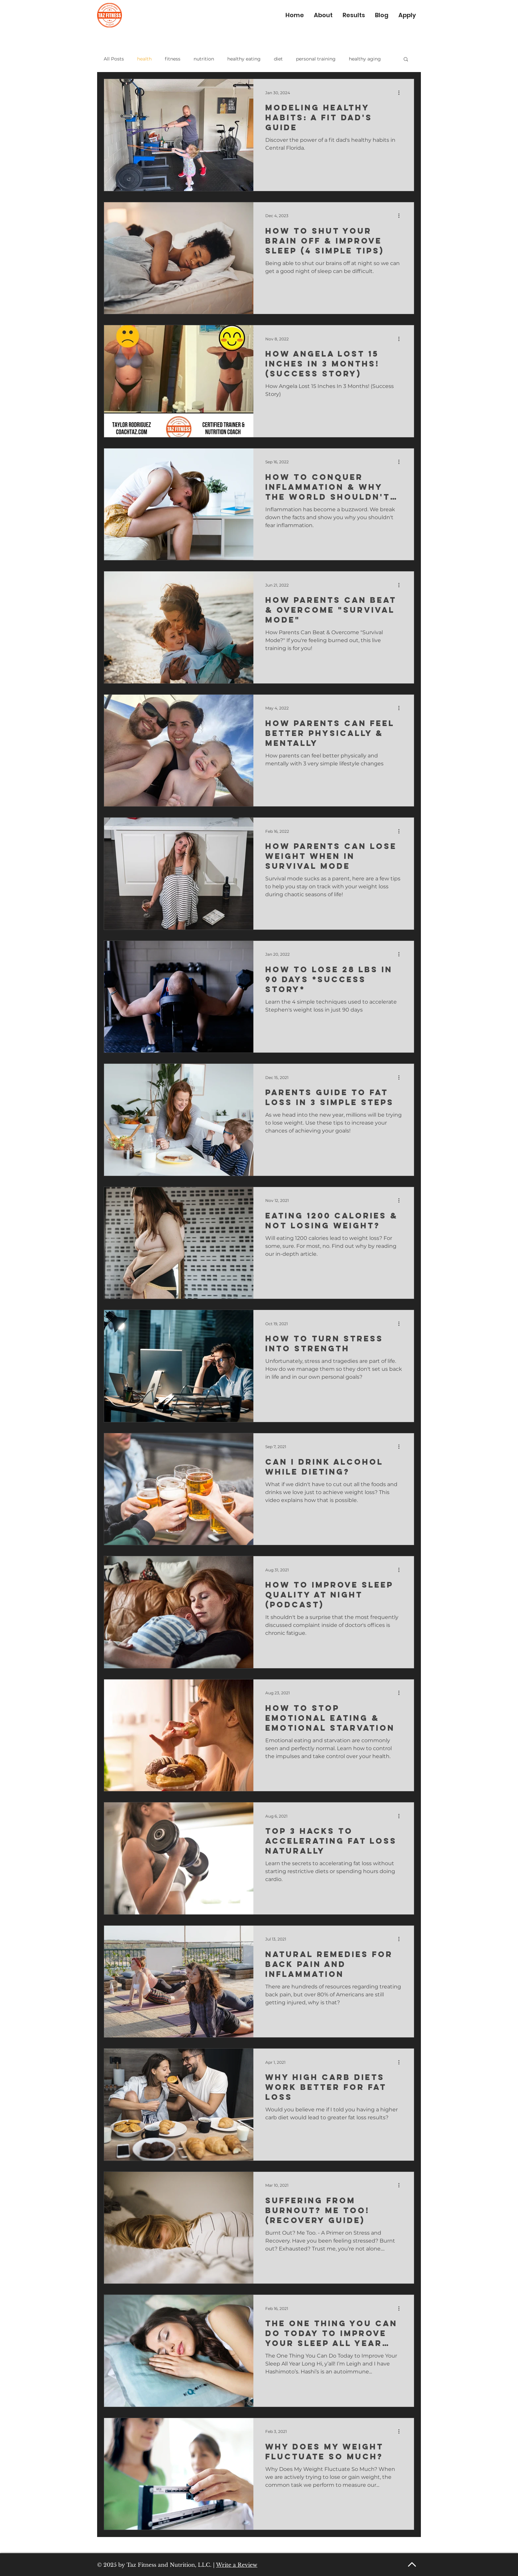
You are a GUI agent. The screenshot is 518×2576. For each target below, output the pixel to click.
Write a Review (236, 2564)
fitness (172, 59)
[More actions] (401, 92)
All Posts (114, 59)
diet (278, 59)
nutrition (204, 59)
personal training (316, 59)
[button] (406, 59)
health (144, 59)
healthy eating (244, 59)
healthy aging (365, 59)
